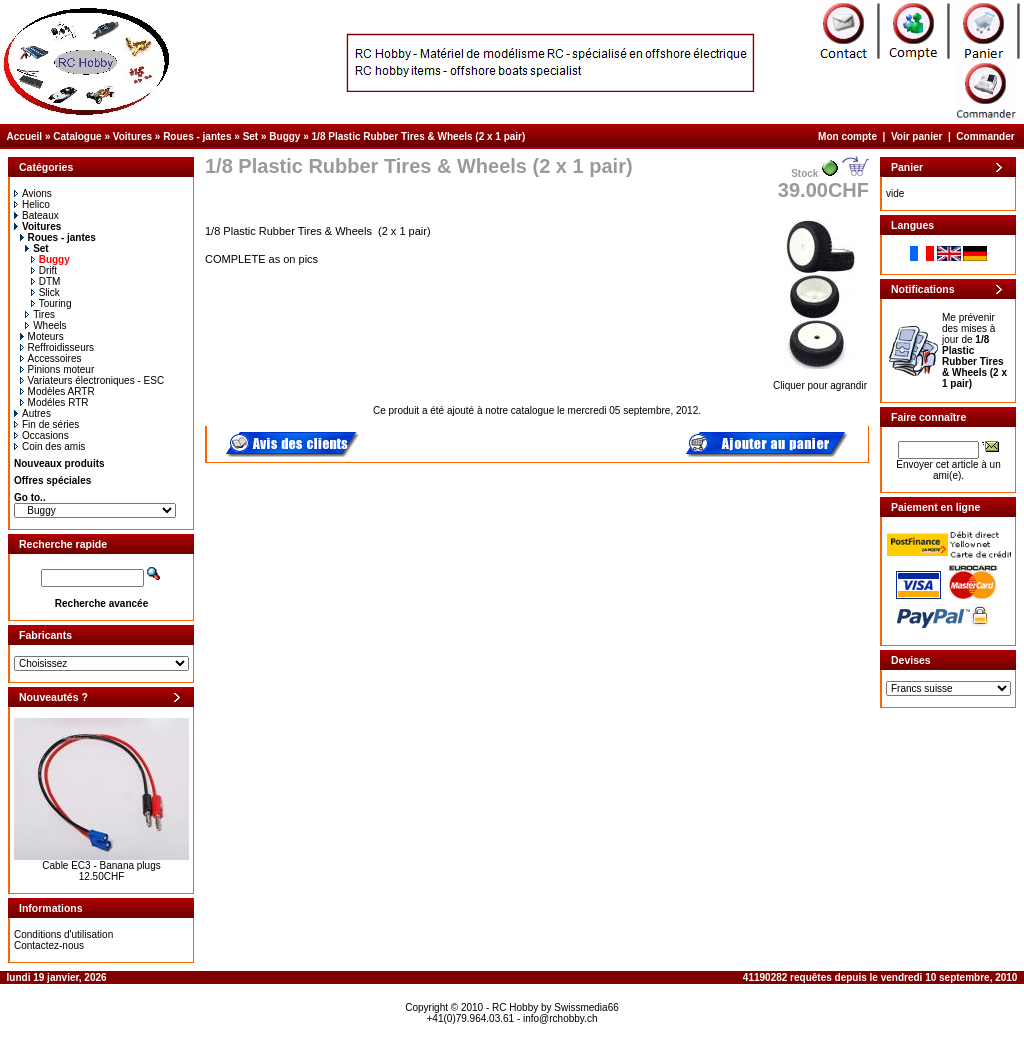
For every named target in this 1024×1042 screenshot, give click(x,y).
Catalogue (77, 136)
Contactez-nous (49, 945)
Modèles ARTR (57, 391)
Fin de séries (46, 424)
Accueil (25, 136)
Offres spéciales (52, 480)
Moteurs (42, 336)
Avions (33, 193)
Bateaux (36, 215)
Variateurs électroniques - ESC (92, 380)
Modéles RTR (54, 402)
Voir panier (917, 136)
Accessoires (51, 358)
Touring (51, 303)
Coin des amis (49, 446)
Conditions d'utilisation (63, 934)
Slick (45, 292)
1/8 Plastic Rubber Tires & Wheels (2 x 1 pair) (419, 136)
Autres (32, 413)
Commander (985, 136)
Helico (32, 204)
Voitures (132, 136)
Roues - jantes (197, 136)
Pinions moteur (57, 369)
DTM (46, 281)
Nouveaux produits (59, 463)
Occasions (41, 435)
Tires (40, 314)
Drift (44, 270)
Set (251, 136)
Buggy (284, 136)
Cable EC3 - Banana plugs (101, 865)
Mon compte (847, 136)
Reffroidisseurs (57, 347)
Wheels (45, 325)
